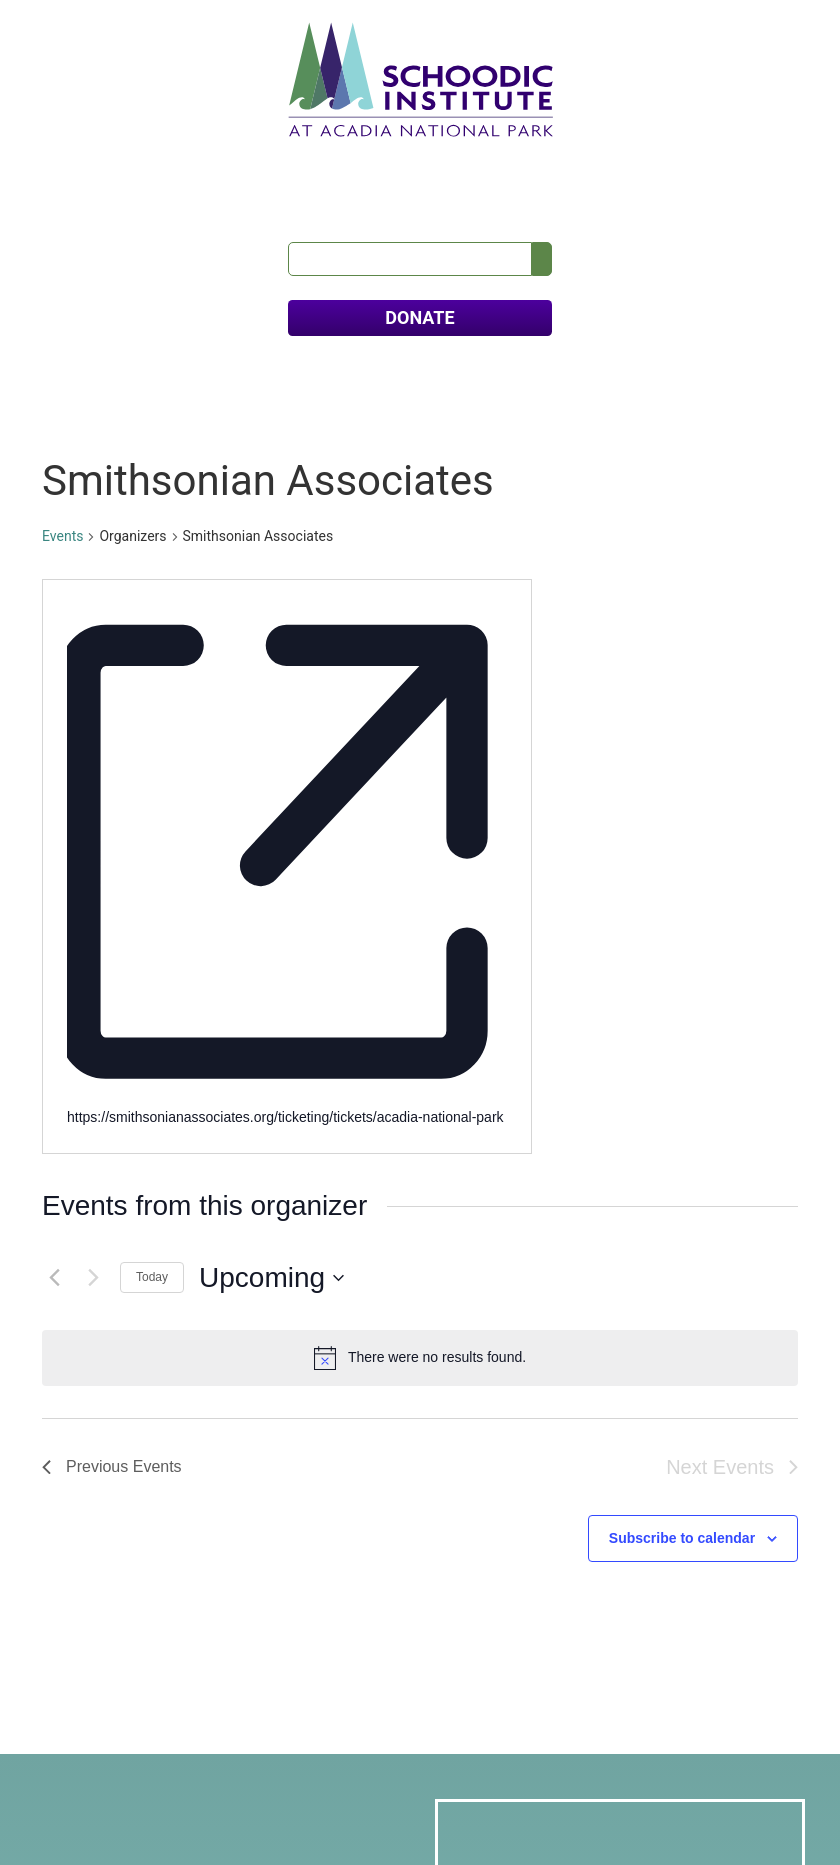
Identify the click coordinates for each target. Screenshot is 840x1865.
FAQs (781, 159)
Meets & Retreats (428, 159)
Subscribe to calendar (682, 1051)
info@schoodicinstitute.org (151, 1627)
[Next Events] (93, 791)
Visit (325, 159)
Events (62, 502)
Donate (96, 1731)
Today (152, 790)
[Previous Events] (54, 791)
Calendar (548, 159)
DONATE (419, 283)
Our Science (149, 159)
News (621, 159)
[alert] (420, 871)
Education (251, 159)
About (63, 159)
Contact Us (701, 159)
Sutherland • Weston (558, 1814)
